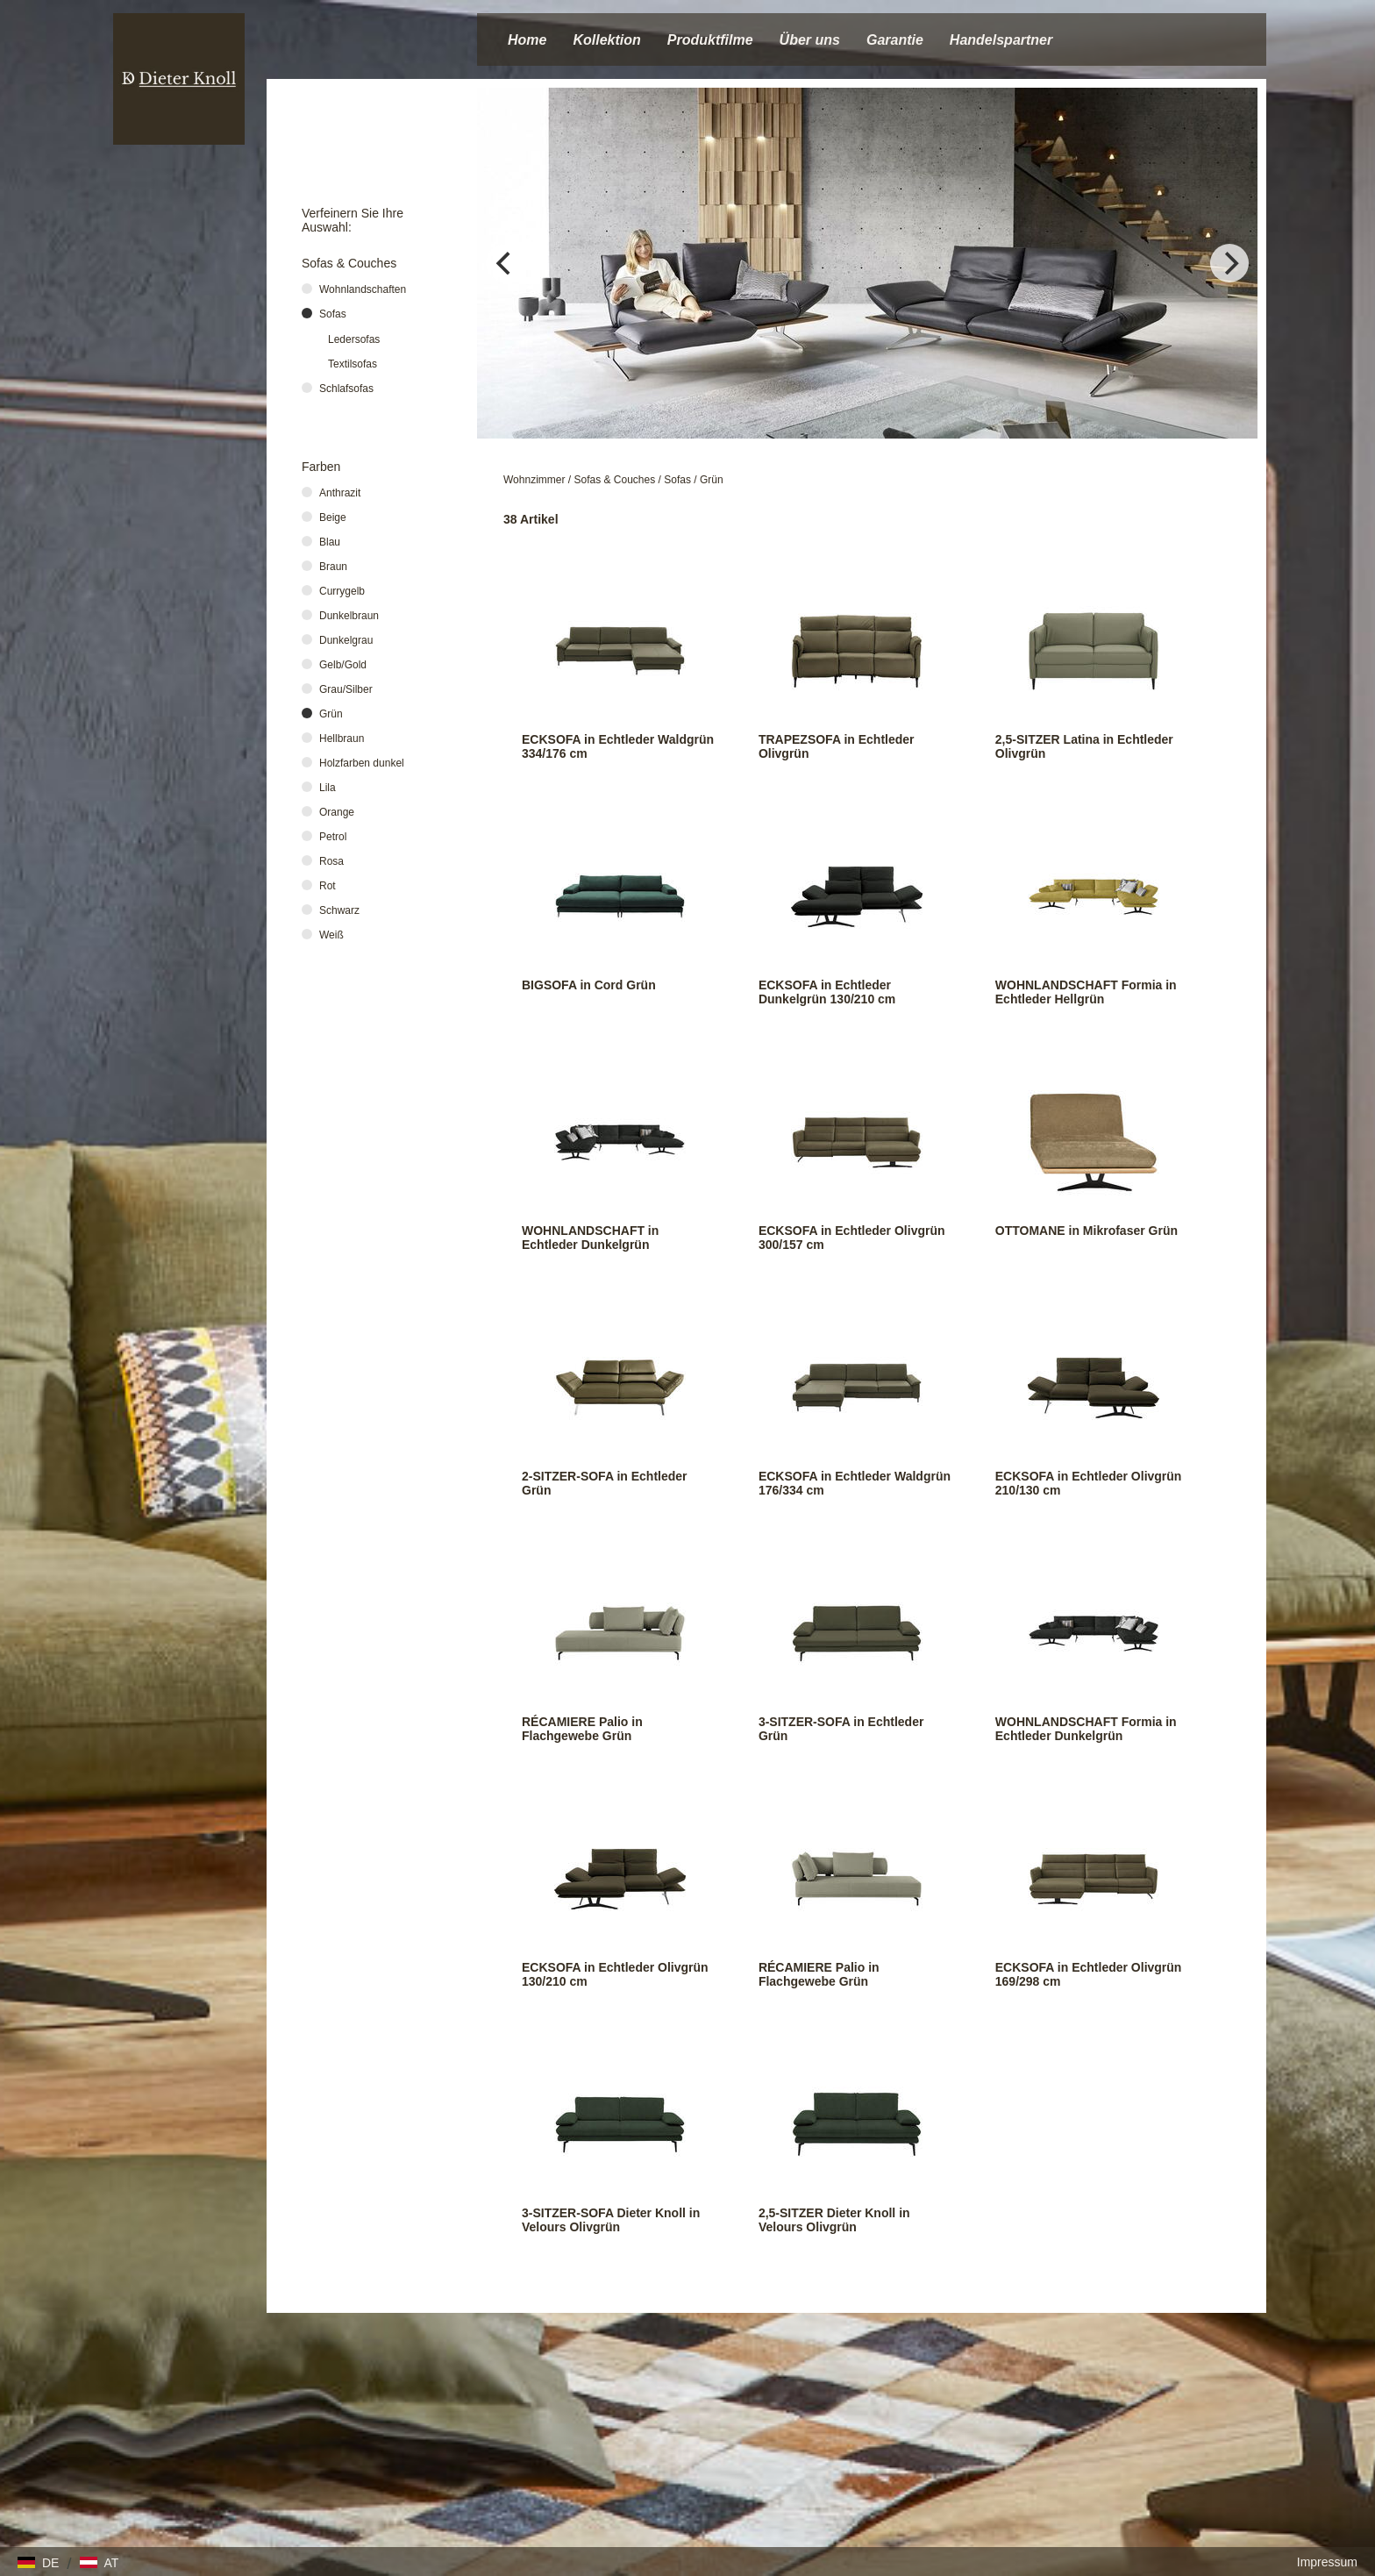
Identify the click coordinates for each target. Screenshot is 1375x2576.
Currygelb (342, 591)
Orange (336, 812)
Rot (327, 886)
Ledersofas (354, 339)
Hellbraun (341, 738)
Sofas (677, 480)
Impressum (1327, 2562)
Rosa (331, 861)
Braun (333, 566)
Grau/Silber (346, 689)
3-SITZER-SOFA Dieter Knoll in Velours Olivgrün (611, 2220)
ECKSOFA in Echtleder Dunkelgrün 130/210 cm (827, 992)
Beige (332, 517)
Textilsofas (352, 364)
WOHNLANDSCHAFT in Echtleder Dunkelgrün (590, 1238)
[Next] (1229, 263)
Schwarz (339, 910)
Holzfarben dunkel (361, 763)
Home (527, 39)
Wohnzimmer (534, 480)
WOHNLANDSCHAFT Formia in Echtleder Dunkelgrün (1086, 1729)
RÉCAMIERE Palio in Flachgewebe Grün (582, 1729)
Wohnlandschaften (362, 289)
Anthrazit (339, 493)
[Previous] (505, 263)
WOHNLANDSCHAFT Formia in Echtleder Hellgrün (1086, 992)
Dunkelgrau (346, 640)
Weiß (331, 935)
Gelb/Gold (343, 665)
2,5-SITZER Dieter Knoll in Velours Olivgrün (834, 2220)
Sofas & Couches (615, 480)
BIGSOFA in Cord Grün (589, 985)
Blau (329, 542)
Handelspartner (1001, 39)
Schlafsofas (346, 388)
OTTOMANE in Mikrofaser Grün (1086, 1231)
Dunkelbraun (349, 616)
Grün (711, 480)
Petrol (332, 837)
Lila (327, 787)
